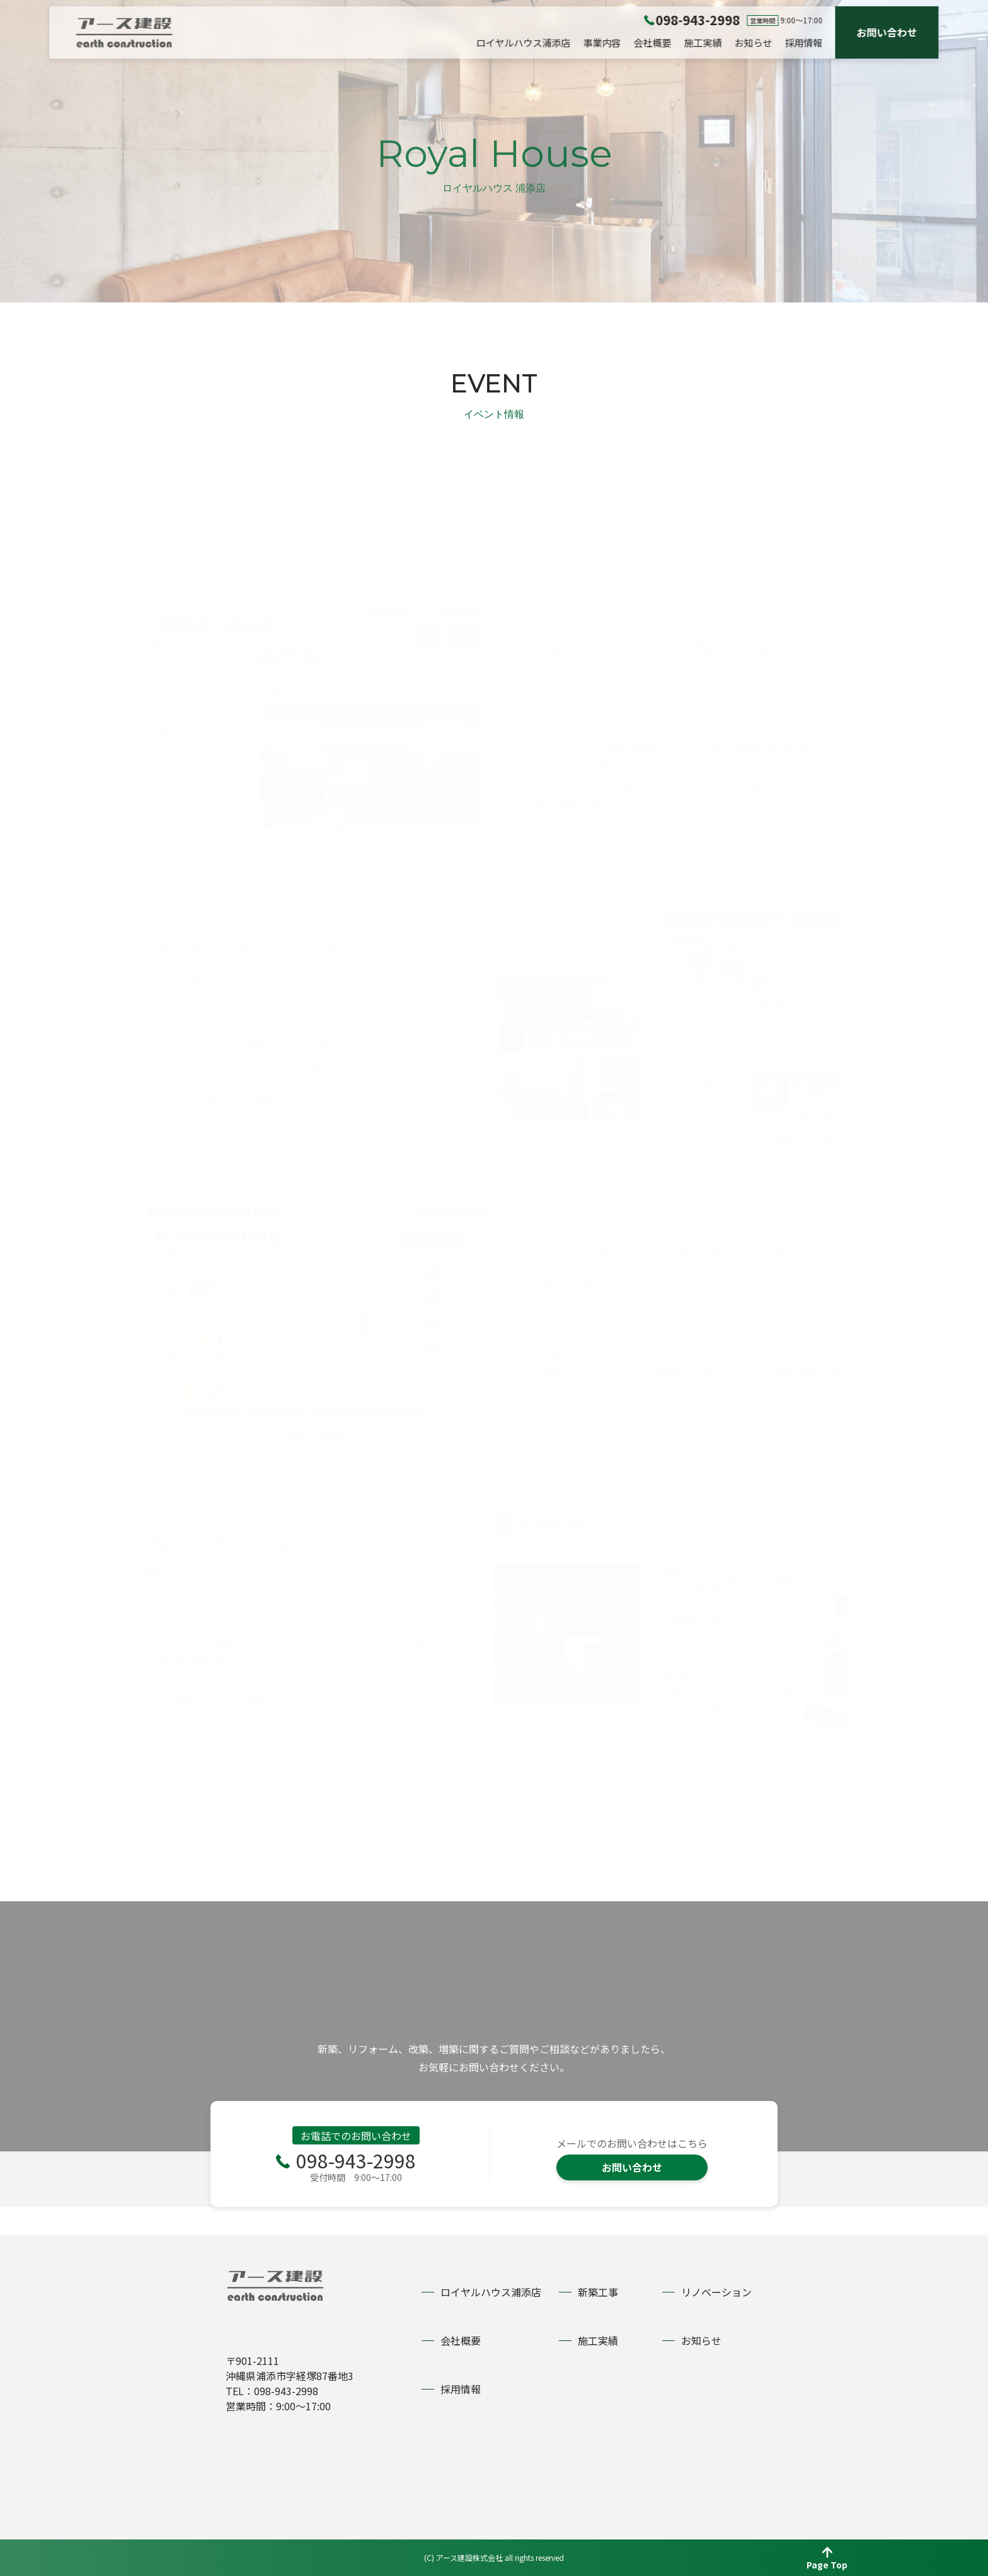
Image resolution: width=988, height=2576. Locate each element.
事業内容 (602, 42)
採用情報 (804, 42)
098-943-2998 (356, 2188)
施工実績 (703, 42)
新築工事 (598, 2292)
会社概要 (653, 42)
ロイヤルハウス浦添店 (523, 42)
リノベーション (716, 2292)
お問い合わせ (887, 32)
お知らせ (754, 42)
